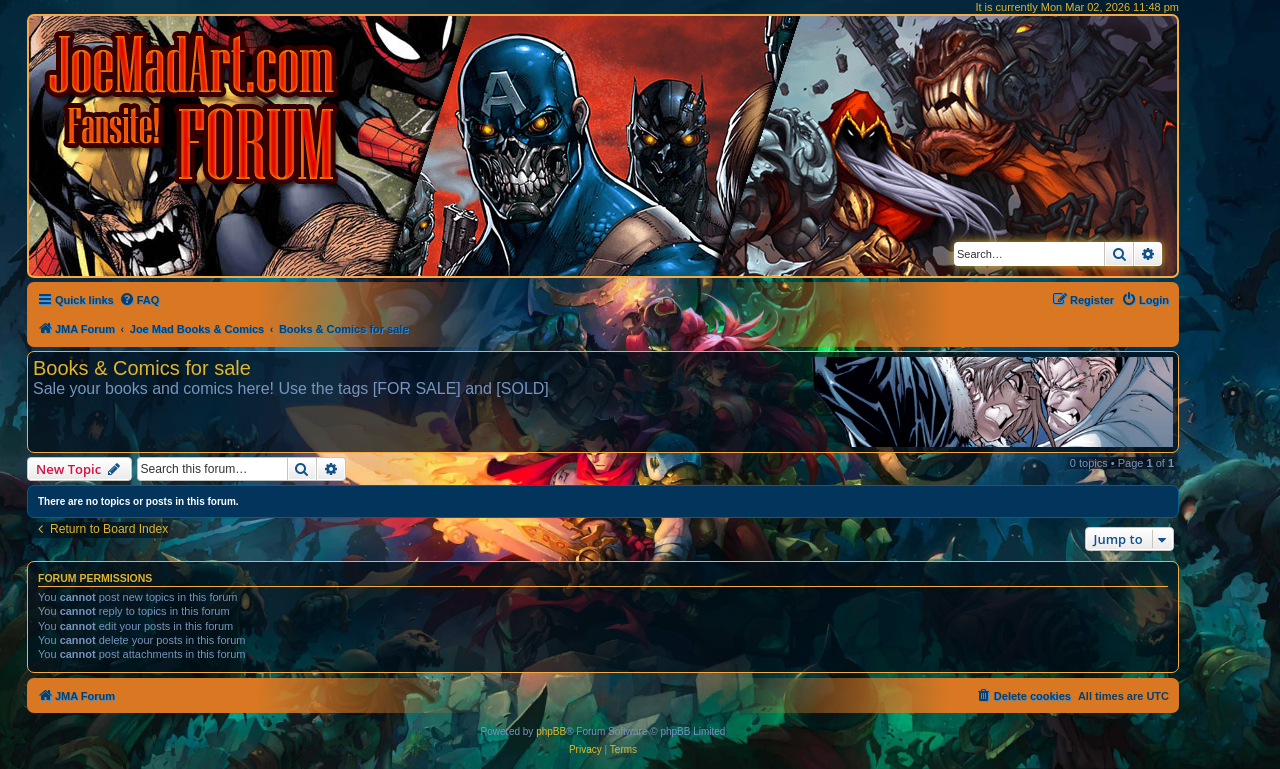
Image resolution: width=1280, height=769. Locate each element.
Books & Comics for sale (142, 368)
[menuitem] (139, 300)
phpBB (551, 731)
